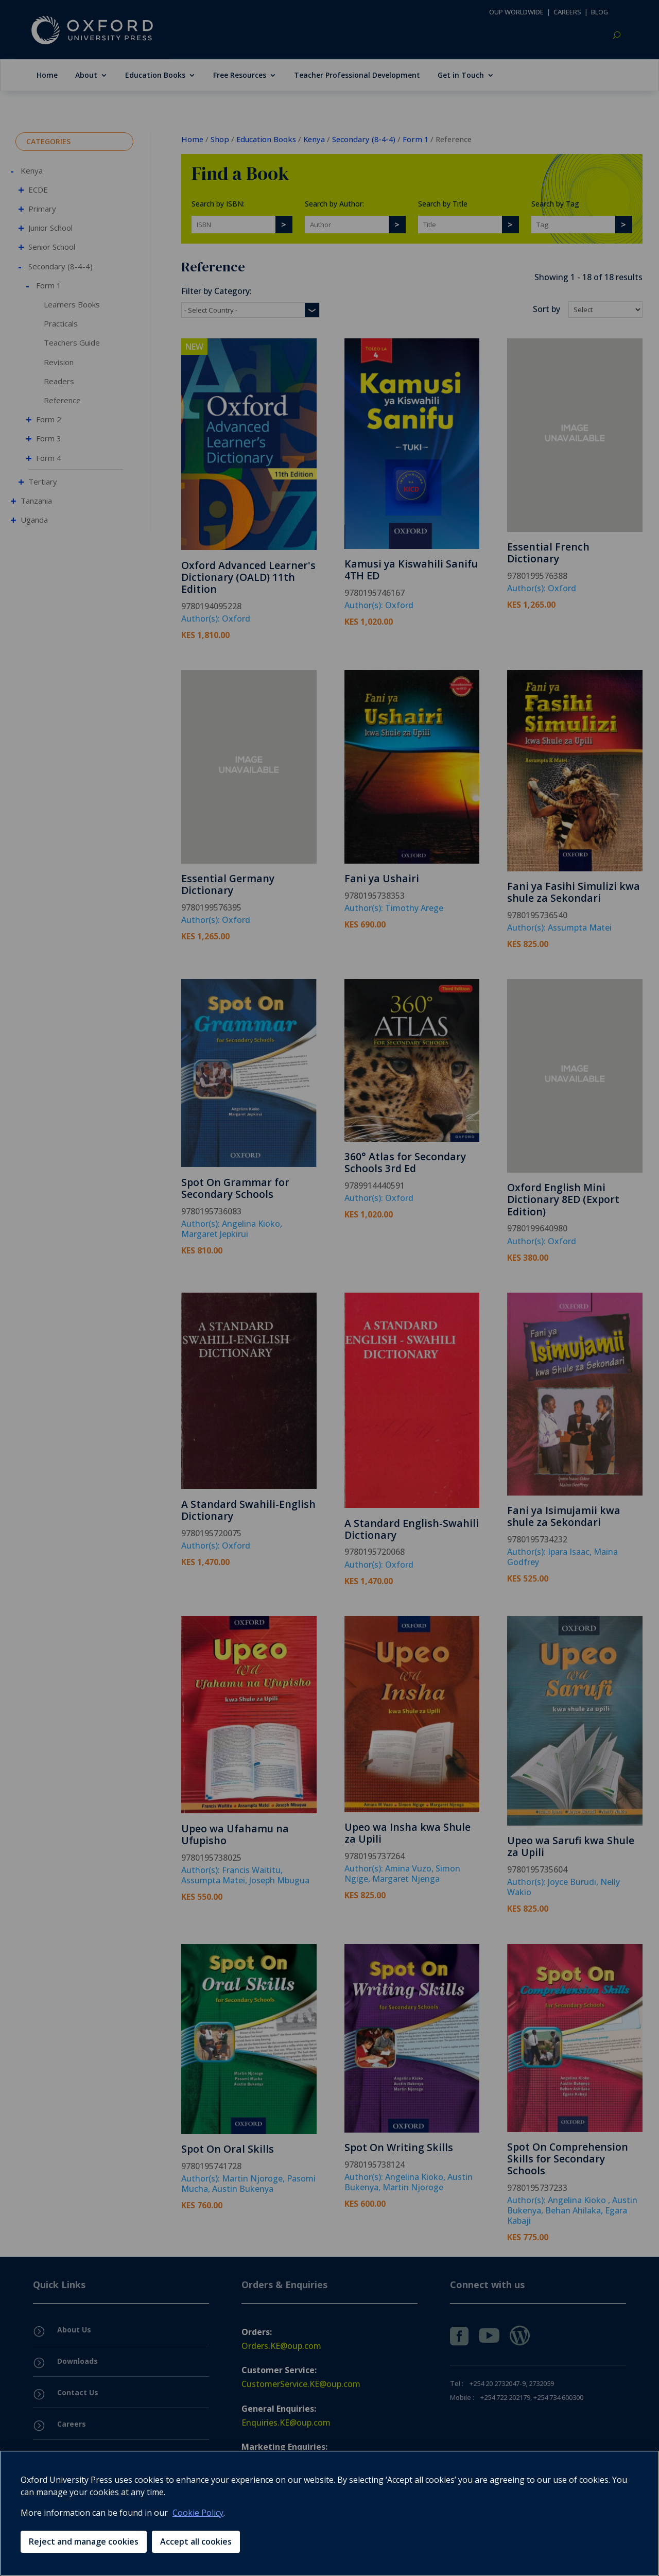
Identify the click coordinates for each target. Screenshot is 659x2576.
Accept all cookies (196, 2541)
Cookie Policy (197, 2512)
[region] (329, 2513)
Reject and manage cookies (83, 2541)
